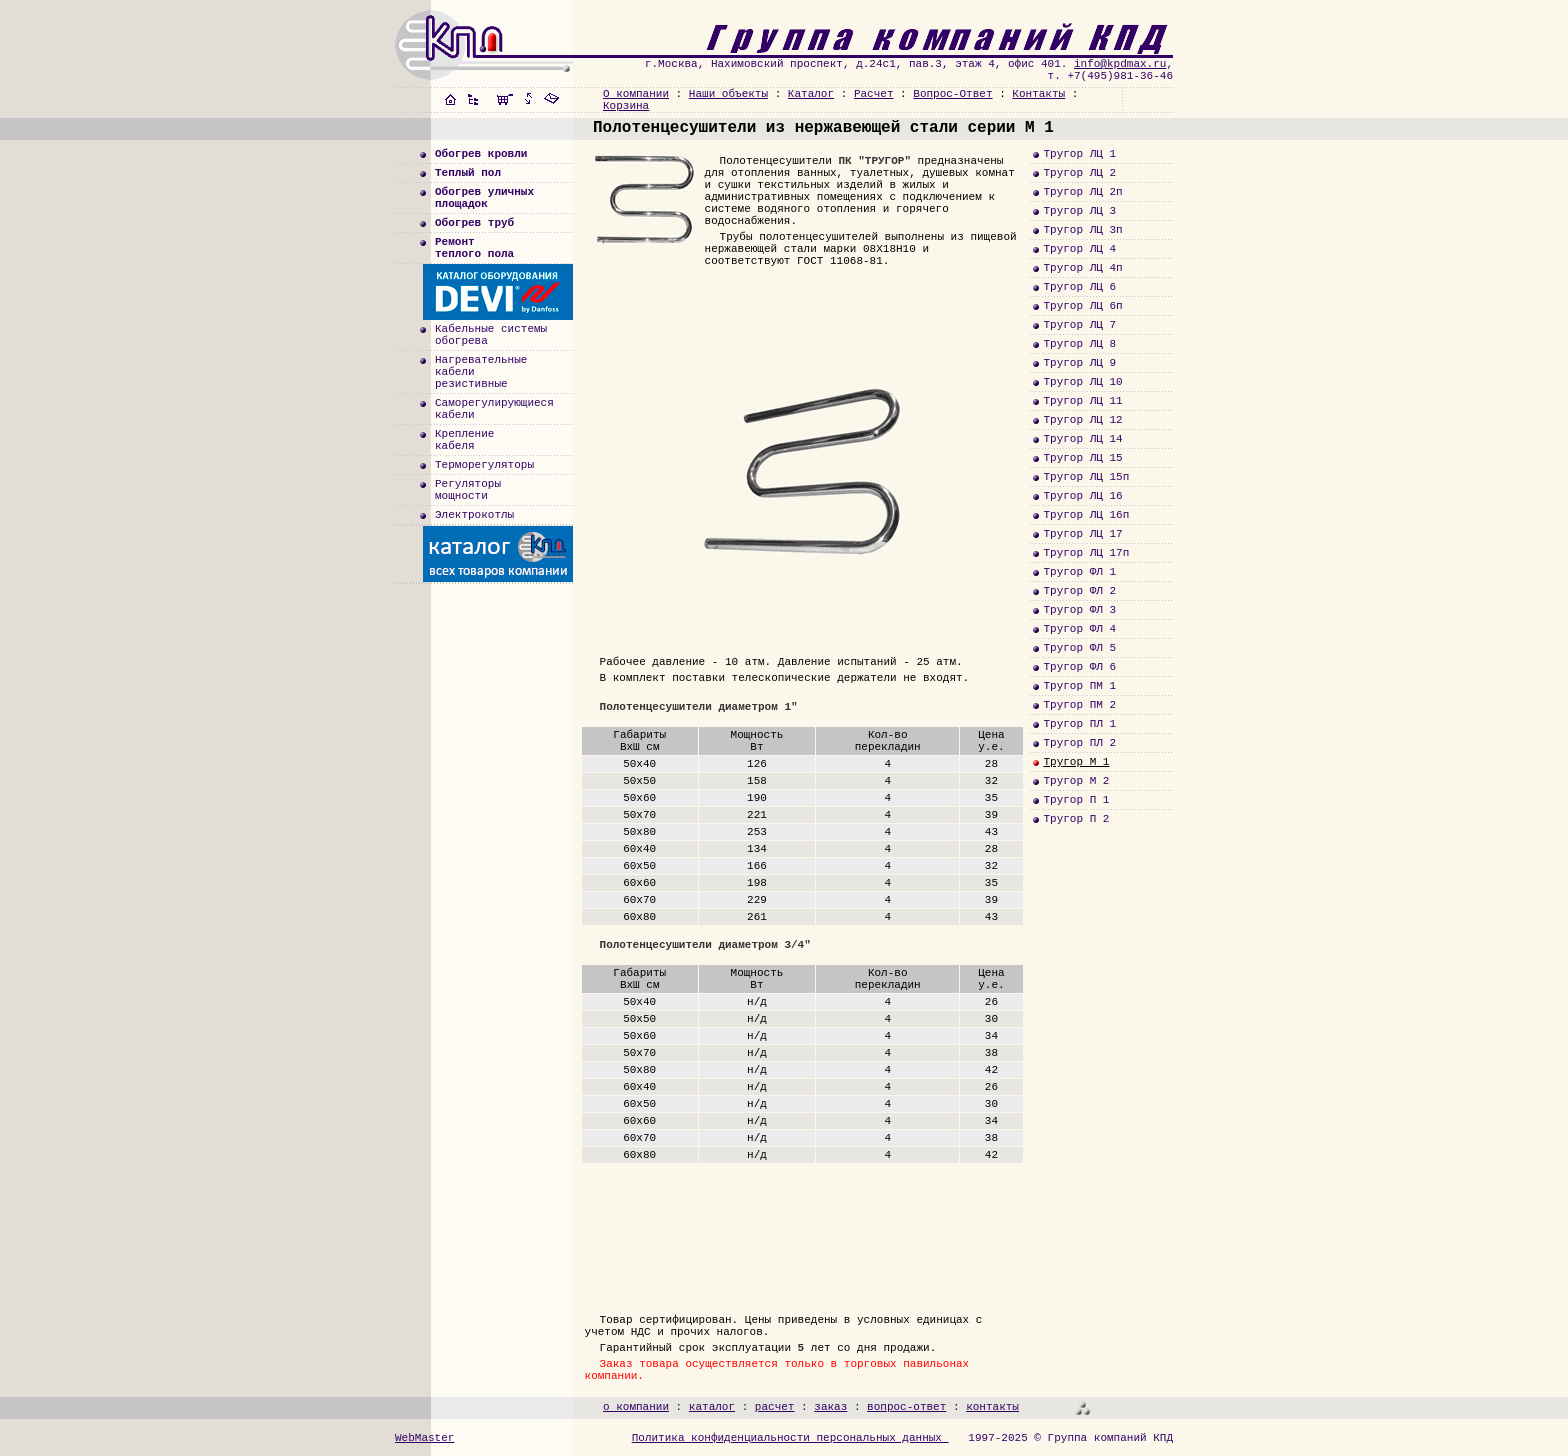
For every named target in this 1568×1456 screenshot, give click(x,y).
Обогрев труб (474, 223)
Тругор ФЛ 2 (1079, 591)
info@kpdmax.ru (1120, 64)
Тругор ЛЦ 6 (1079, 287)
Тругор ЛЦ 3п (1082, 230)
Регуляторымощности (468, 490)
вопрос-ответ (906, 1407)
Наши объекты (728, 94)
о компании (636, 1407)
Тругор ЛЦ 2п (1082, 192)
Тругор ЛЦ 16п (1086, 515)
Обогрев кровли (481, 154)
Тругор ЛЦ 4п (1082, 268)
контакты (992, 1407)
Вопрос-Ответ (952, 94)
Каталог (811, 94)
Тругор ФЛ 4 (1079, 629)
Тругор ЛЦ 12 (1082, 420)
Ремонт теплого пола (474, 248)
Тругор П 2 (1076, 819)
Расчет (874, 94)
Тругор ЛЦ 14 (1082, 439)
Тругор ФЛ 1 (1079, 572)
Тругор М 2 (1076, 781)
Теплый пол (468, 173)
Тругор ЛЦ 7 (1079, 325)
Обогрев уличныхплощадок (484, 198)
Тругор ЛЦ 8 (1079, 344)
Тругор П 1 (1076, 800)
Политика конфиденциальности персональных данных (790, 1438)
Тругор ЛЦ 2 (1079, 173)
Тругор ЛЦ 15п (1086, 477)
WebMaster (424, 1438)
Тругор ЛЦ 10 (1082, 382)
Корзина (626, 106)
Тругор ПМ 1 (1079, 686)
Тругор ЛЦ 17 (1082, 534)
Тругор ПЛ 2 (1079, 743)
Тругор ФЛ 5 (1079, 648)
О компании (636, 94)
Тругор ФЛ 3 (1079, 610)
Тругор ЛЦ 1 (1079, 154)
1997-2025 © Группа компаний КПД (1070, 1438)
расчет (775, 1407)
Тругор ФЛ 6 (1079, 667)
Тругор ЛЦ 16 (1082, 496)
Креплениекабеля (464, 440)
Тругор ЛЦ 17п (1086, 553)
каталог (712, 1407)
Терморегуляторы (484, 465)
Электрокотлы (474, 515)
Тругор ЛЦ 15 (1082, 458)
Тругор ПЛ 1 (1079, 724)
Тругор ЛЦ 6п (1082, 306)
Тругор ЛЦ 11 (1082, 401)
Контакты (1038, 94)
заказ (830, 1407)
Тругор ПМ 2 (1079, 705)
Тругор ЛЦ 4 (1079, 249)
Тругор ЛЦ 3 (1079, 211)
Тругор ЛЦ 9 (1079, 363)
